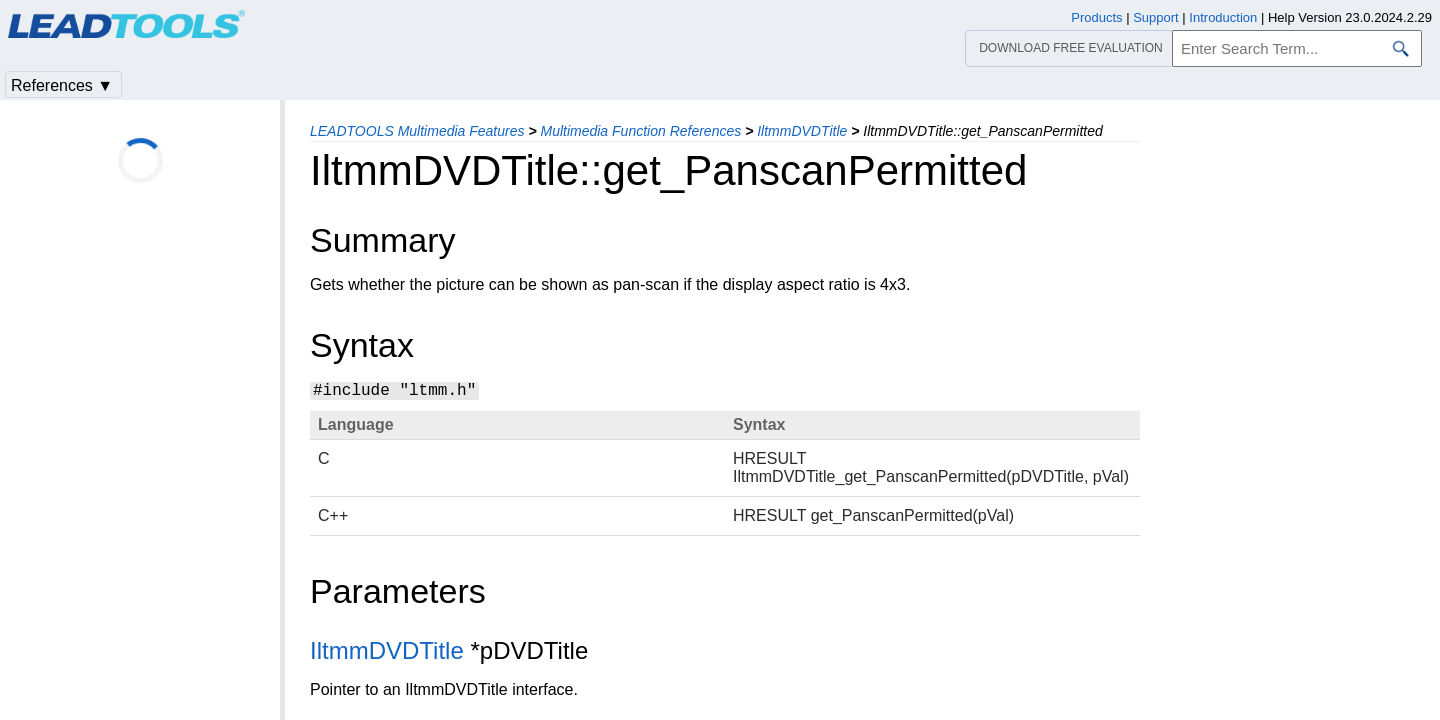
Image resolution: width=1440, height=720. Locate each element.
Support (1156, 17)
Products (1096, 17)
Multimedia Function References (640, 131)
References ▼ (62, 85)
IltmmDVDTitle (802, 131)
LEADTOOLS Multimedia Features (417, 131)
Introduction (1223, 17)
